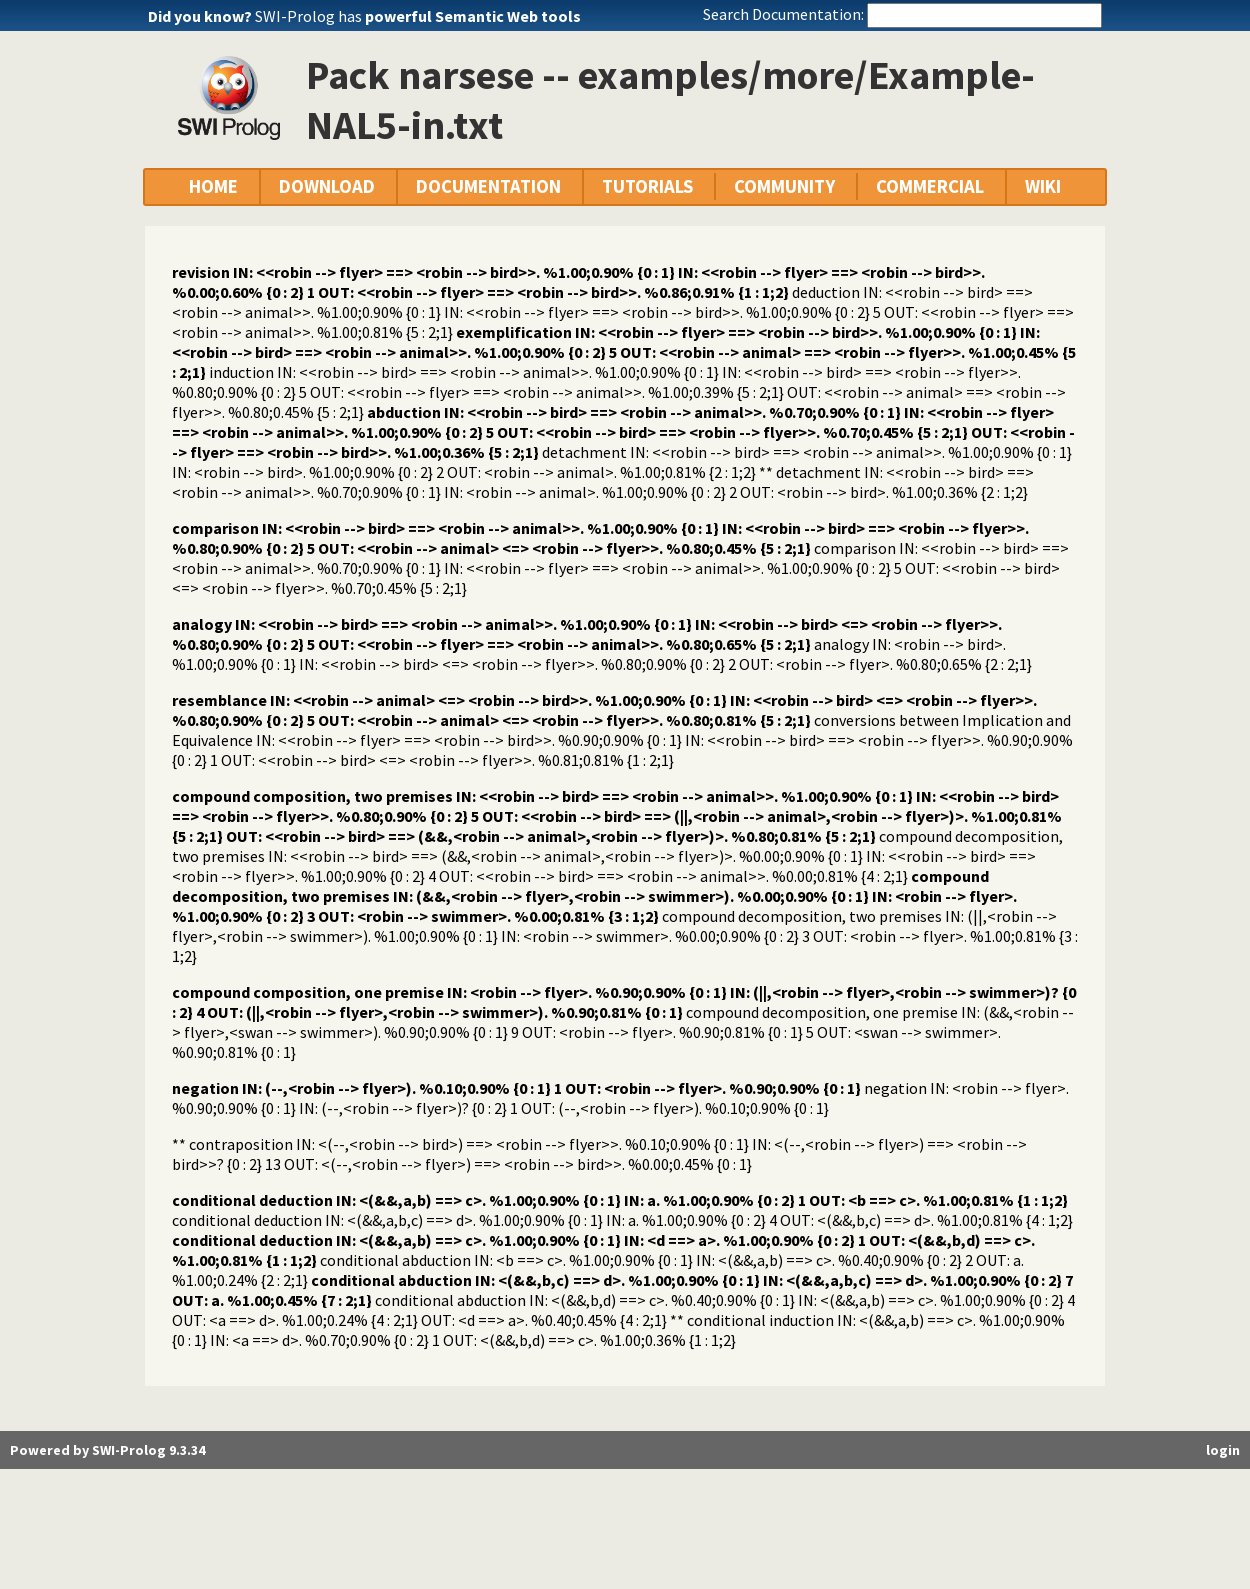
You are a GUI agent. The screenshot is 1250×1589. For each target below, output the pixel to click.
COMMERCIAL (930, 186)
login (1223, 1450)
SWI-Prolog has (418, 16)
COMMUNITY (784, 186)
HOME (213, 186)
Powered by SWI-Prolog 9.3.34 (107, 1450)
